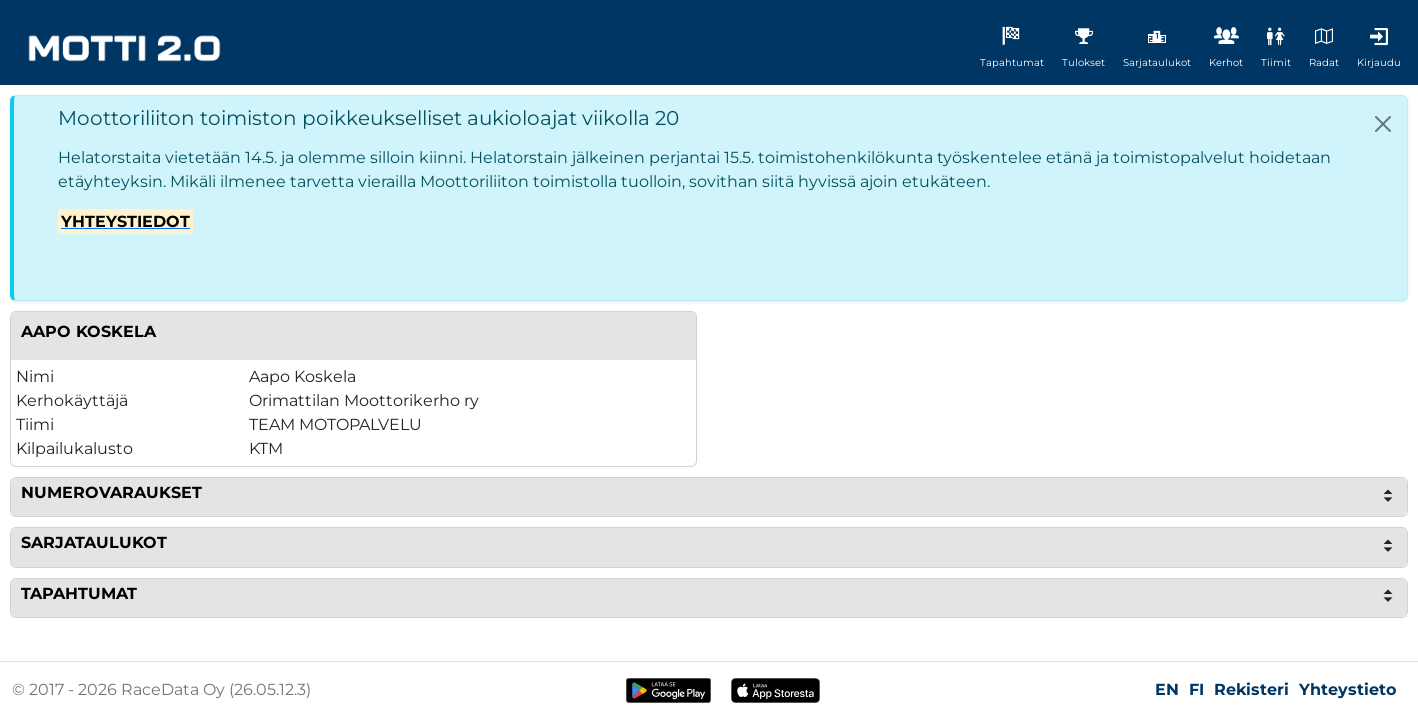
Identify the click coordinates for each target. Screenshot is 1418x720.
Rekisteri (1251, 689)
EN (1167, 689)
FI (1196, 689)
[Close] (1383, 124)
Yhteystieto (1347, 689)
